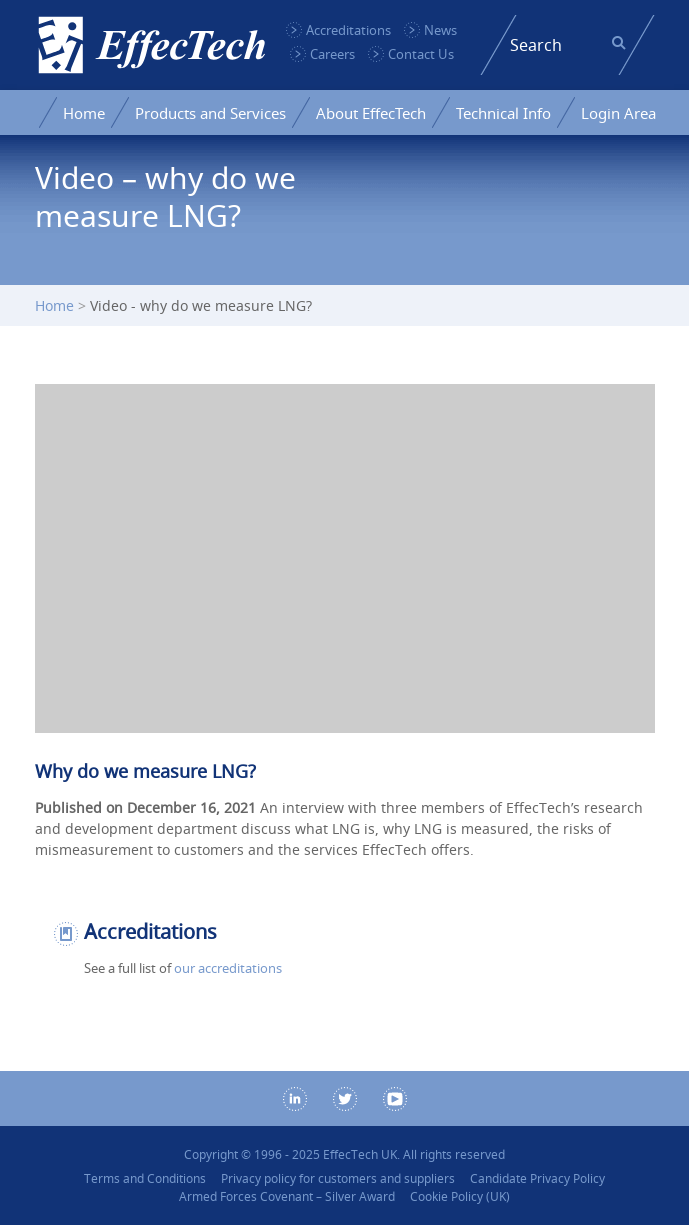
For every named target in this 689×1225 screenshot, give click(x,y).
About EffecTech (371, 113)
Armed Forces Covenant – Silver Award (287, 1196)
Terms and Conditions (145, 1178)
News (440, 30)
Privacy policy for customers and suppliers (338, 1178)
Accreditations (348, 30)
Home (84, 113)
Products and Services (210, 113)
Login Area (618, 113)
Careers (332, 54)
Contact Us (421, 54)
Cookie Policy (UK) (460, 1196)
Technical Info (503, 113)
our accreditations (228, 968)
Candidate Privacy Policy (537, 1178)
